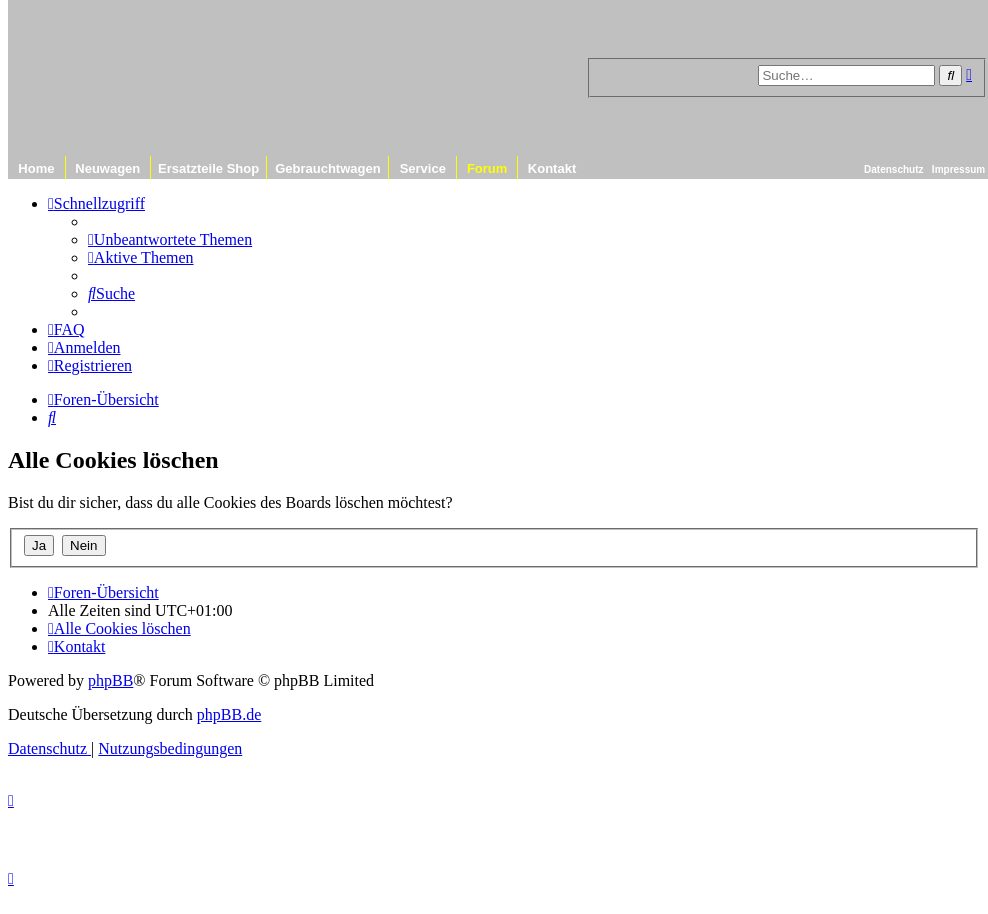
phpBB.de (229, 714)
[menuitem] (170, 239)
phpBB (110, 680)
